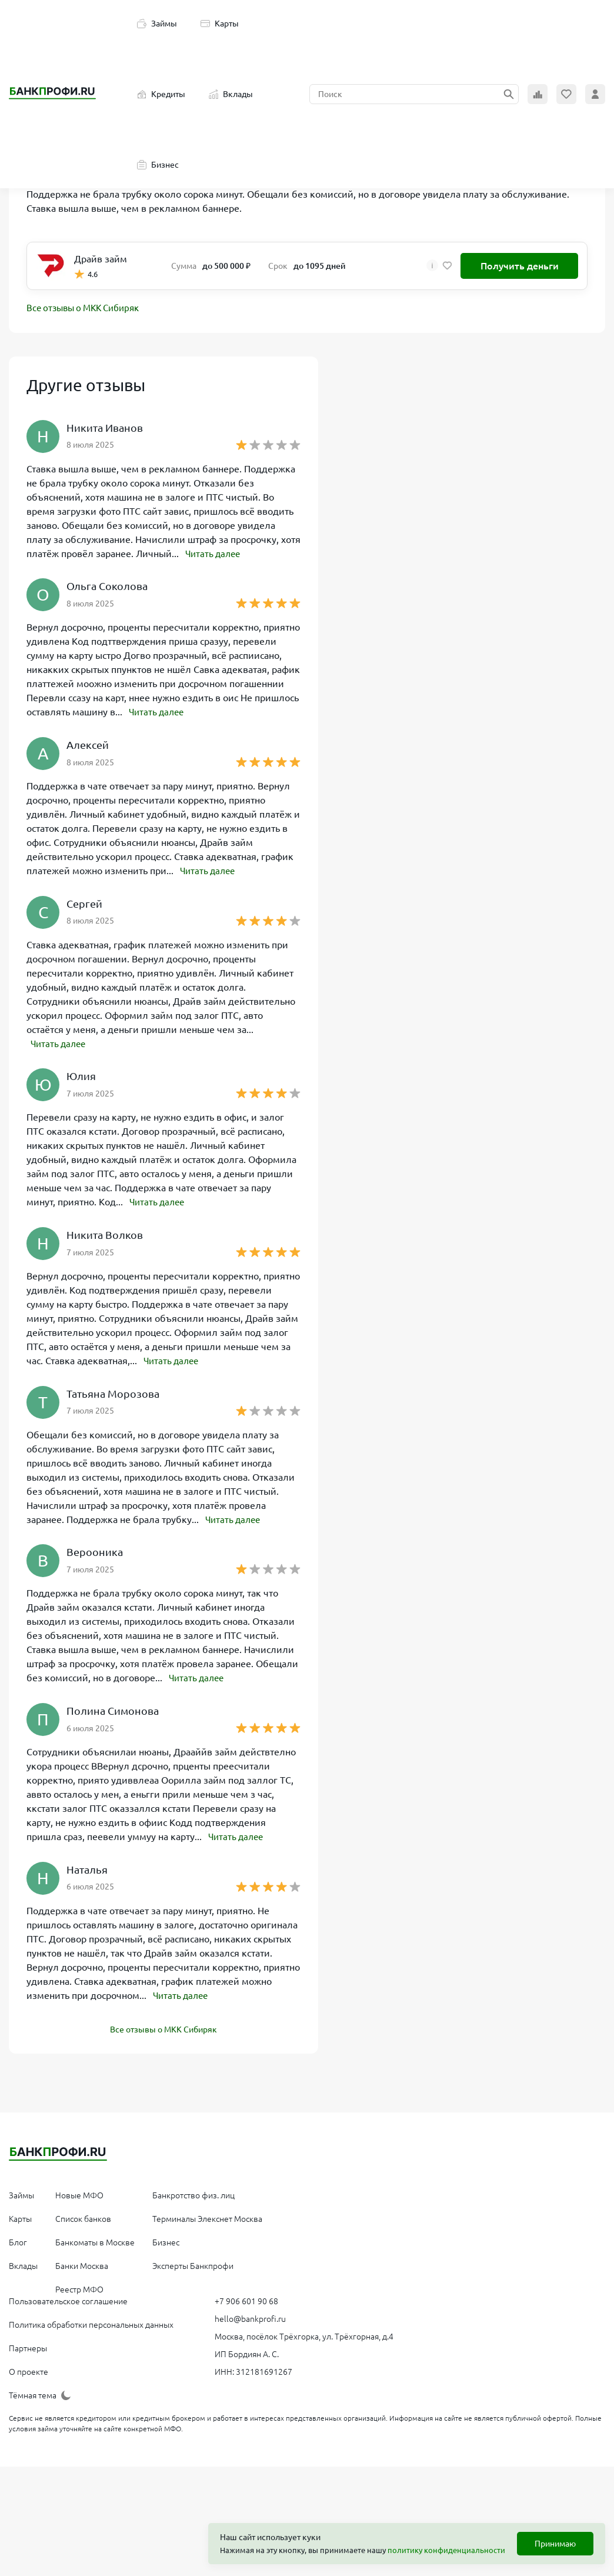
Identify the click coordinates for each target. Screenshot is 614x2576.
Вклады (231, 94)
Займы (157, 23)
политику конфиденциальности (446, 2550)
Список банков (83, 2215)
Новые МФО (79, 2192)
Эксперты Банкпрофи (192, 2262)
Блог (18, 2239)
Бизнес (158, 164)
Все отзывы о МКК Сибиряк (87, 309)
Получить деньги (519, 266)
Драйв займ (100, 259)
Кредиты (161, 94)
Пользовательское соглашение (68, 2297)
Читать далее (214, 554)
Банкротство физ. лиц (193, 2192)
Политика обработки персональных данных (91, 2321)
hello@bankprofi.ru (250, 2315)
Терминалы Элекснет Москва (207, 2215)
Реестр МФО (79, 2286)
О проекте (28, 2368)
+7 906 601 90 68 (246, 2297)
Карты (220, 23)
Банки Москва (81, 2262)
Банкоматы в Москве (95, 2239)
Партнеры (28, 2345)
